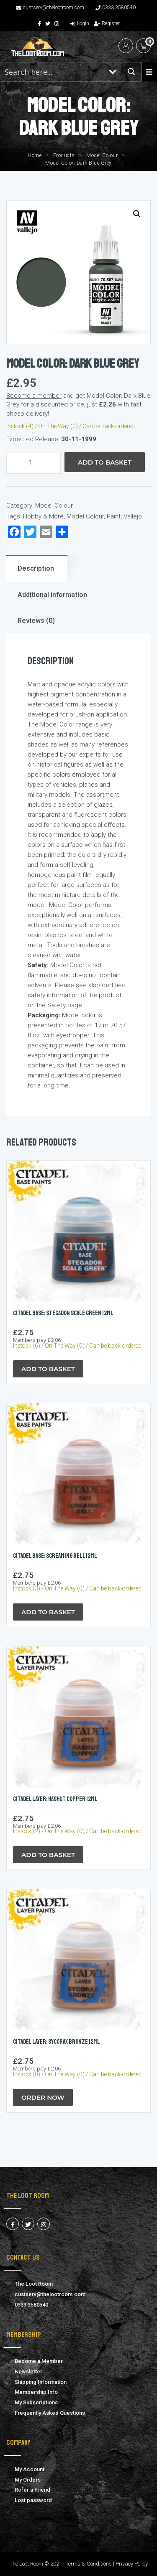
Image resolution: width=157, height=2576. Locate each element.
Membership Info (36, 2392)
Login (79, 23)
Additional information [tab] (52, 595)
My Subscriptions (36, 2402)
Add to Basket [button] (48, 1369)
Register (107, 23)
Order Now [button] (42, 2097)
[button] (136, 213)
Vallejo (133, 516)
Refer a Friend (32, 2490)
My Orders (28, 2480)
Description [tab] (36, 568)
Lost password (33, 2500)
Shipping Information (41, 2382)
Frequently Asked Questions (50, 2413)
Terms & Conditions (89, 2564)
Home (34, 155)
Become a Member (39, 2361)
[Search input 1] (52, 71)
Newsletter (28, 2371)
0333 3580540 (115, 7)
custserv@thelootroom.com (50, 7)
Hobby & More (43, 516)
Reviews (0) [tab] (36, 621)
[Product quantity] (33, 462)
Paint (114, 516)
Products (64, 155)
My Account (29, 2469)
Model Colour (102, 155)
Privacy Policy (132, 2564)
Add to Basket (104, 462)
